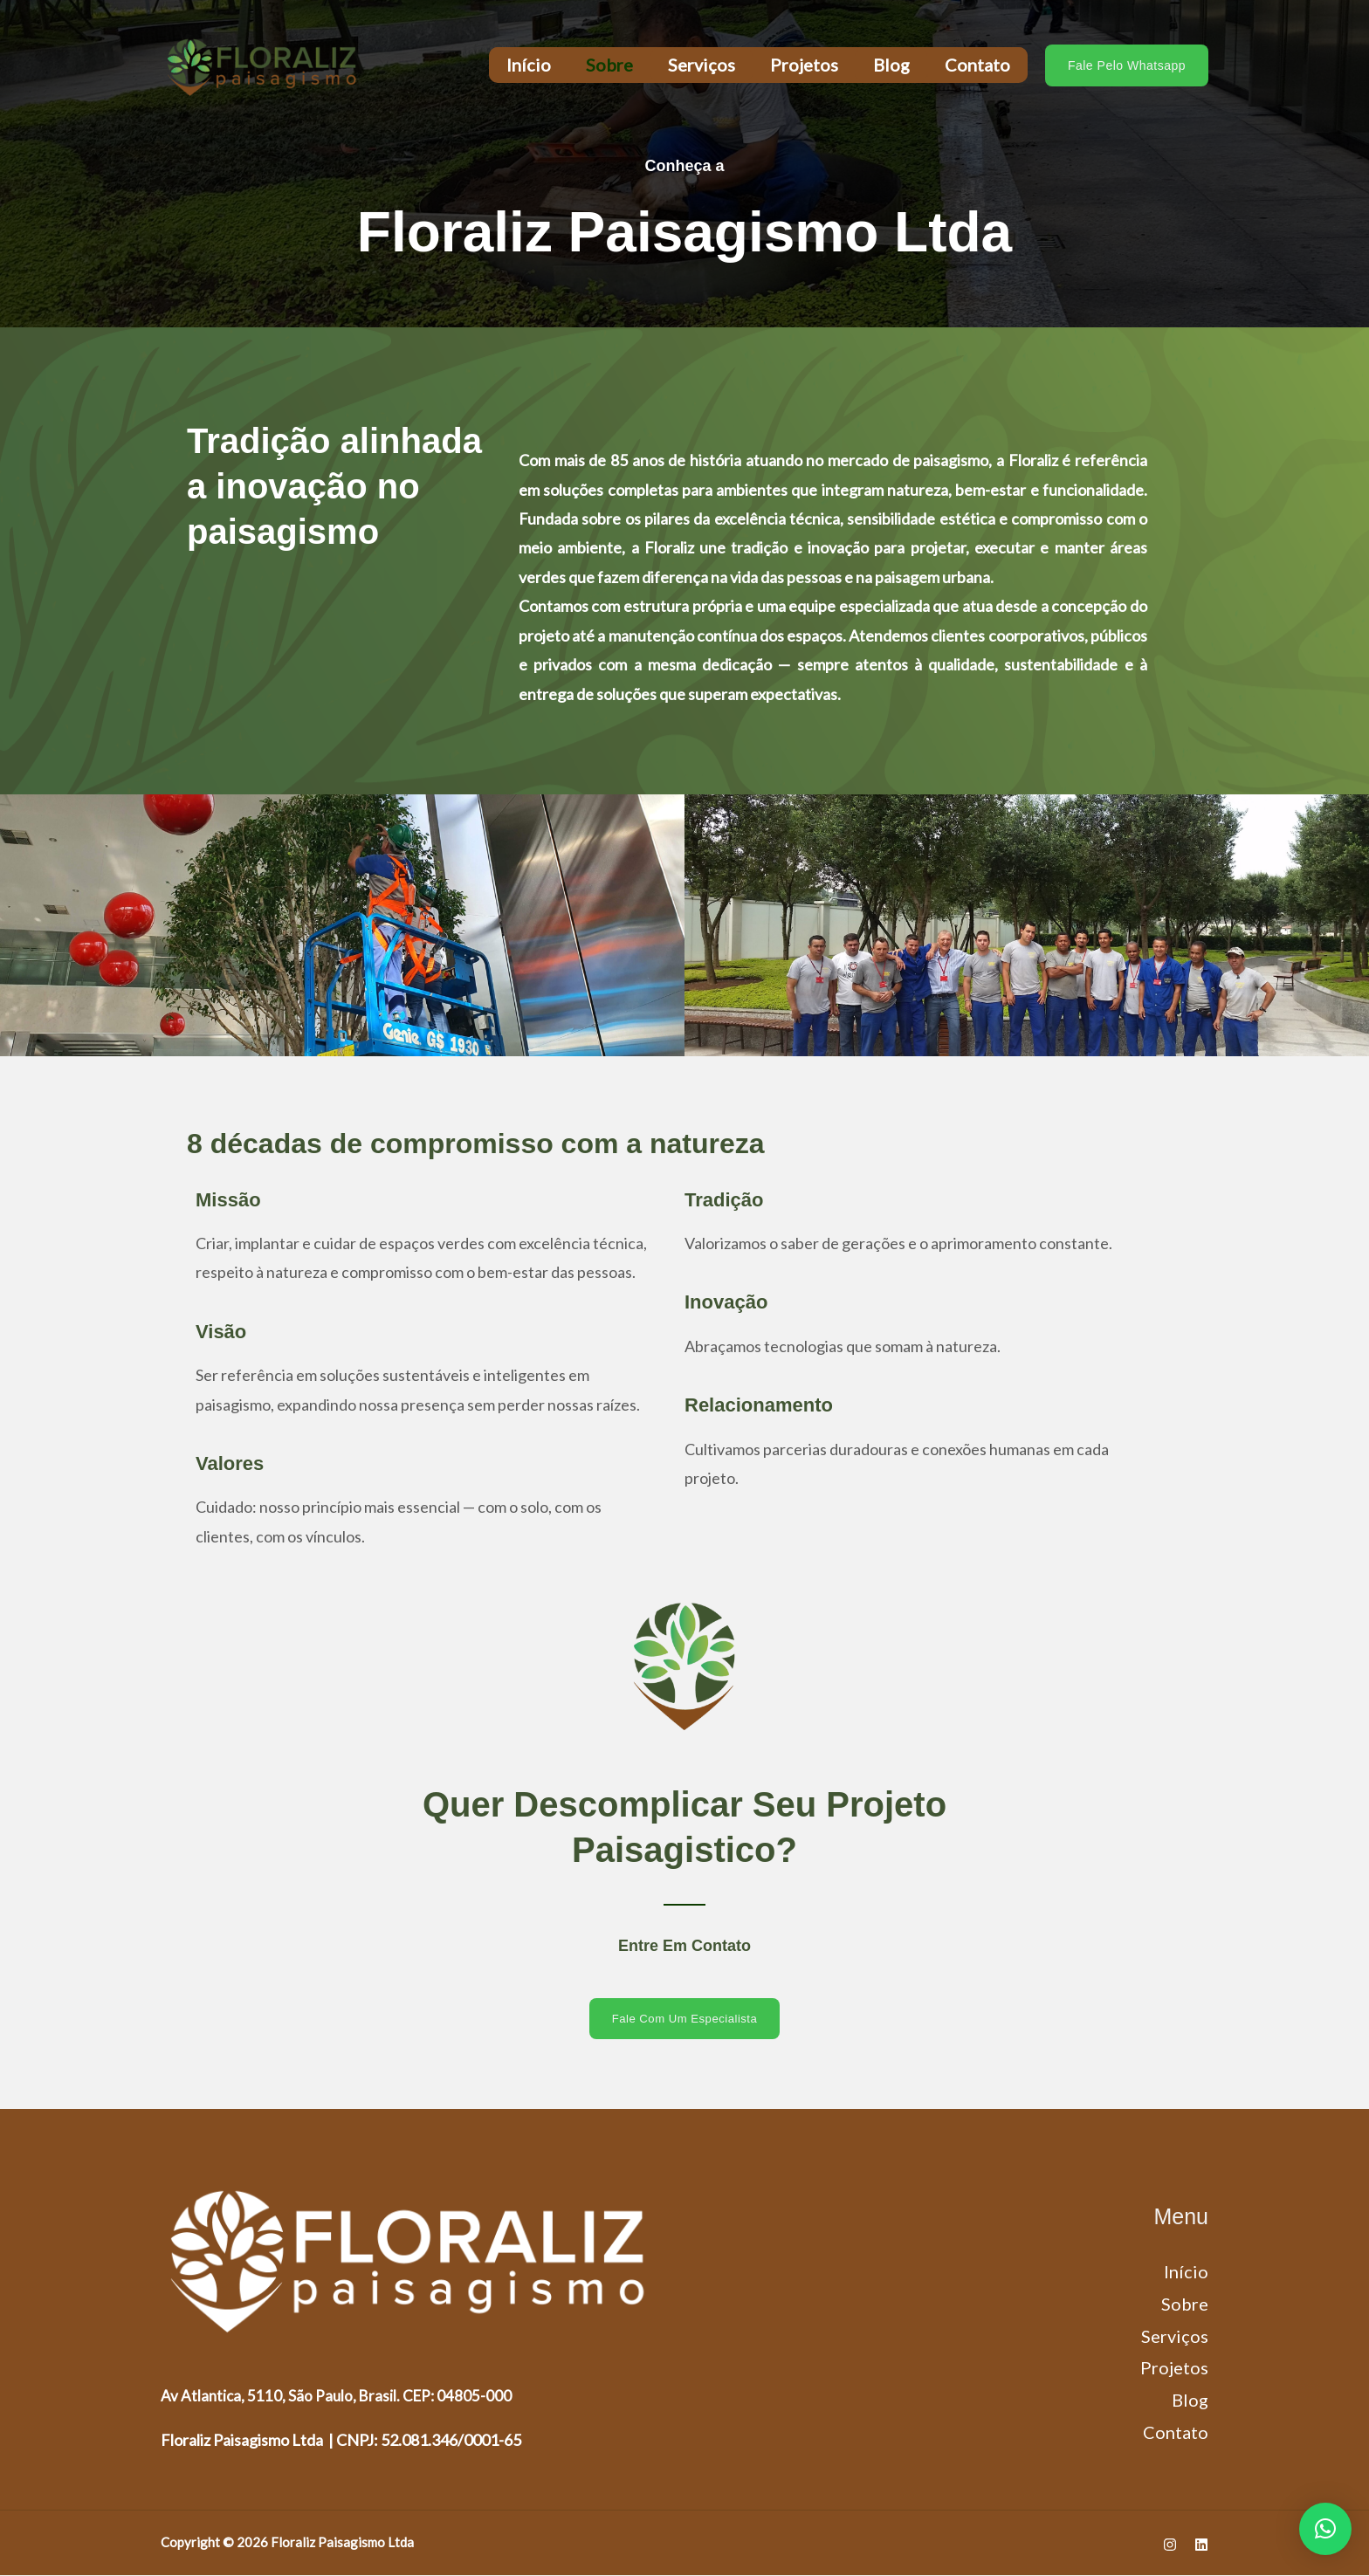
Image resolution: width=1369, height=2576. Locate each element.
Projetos (804, 64)
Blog (891, 64)
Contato (977, 64)
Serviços (701, 64)
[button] (1126, 65)
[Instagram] (1170, 2545)
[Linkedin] (1201, 2545)
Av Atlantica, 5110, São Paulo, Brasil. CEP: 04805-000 (339, 2395)
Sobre (609, 64)
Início (528, 64)
